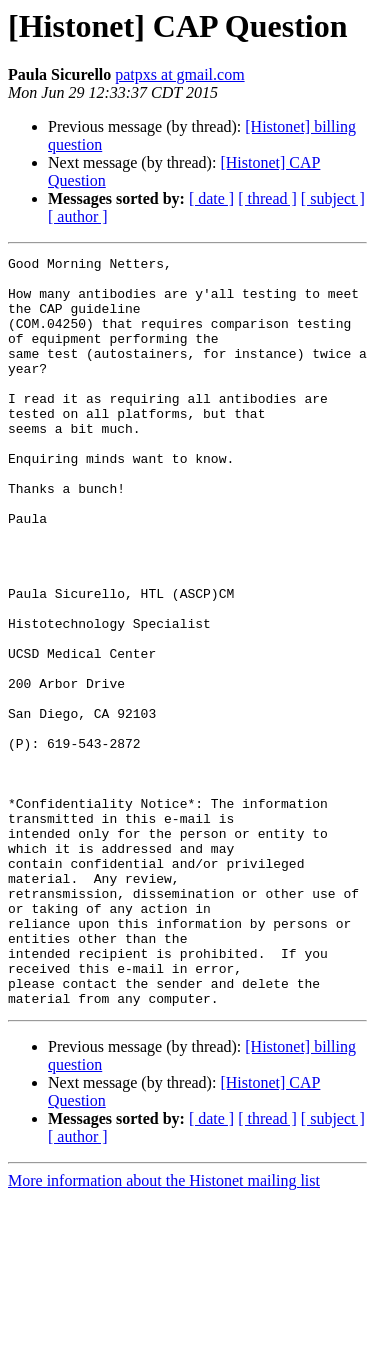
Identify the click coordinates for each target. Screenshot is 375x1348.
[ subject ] (333, 198)
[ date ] (211, 198)
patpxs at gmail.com (179, 74)
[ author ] (78, 216)
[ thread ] (267, 198)
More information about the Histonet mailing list (164, 1330)
